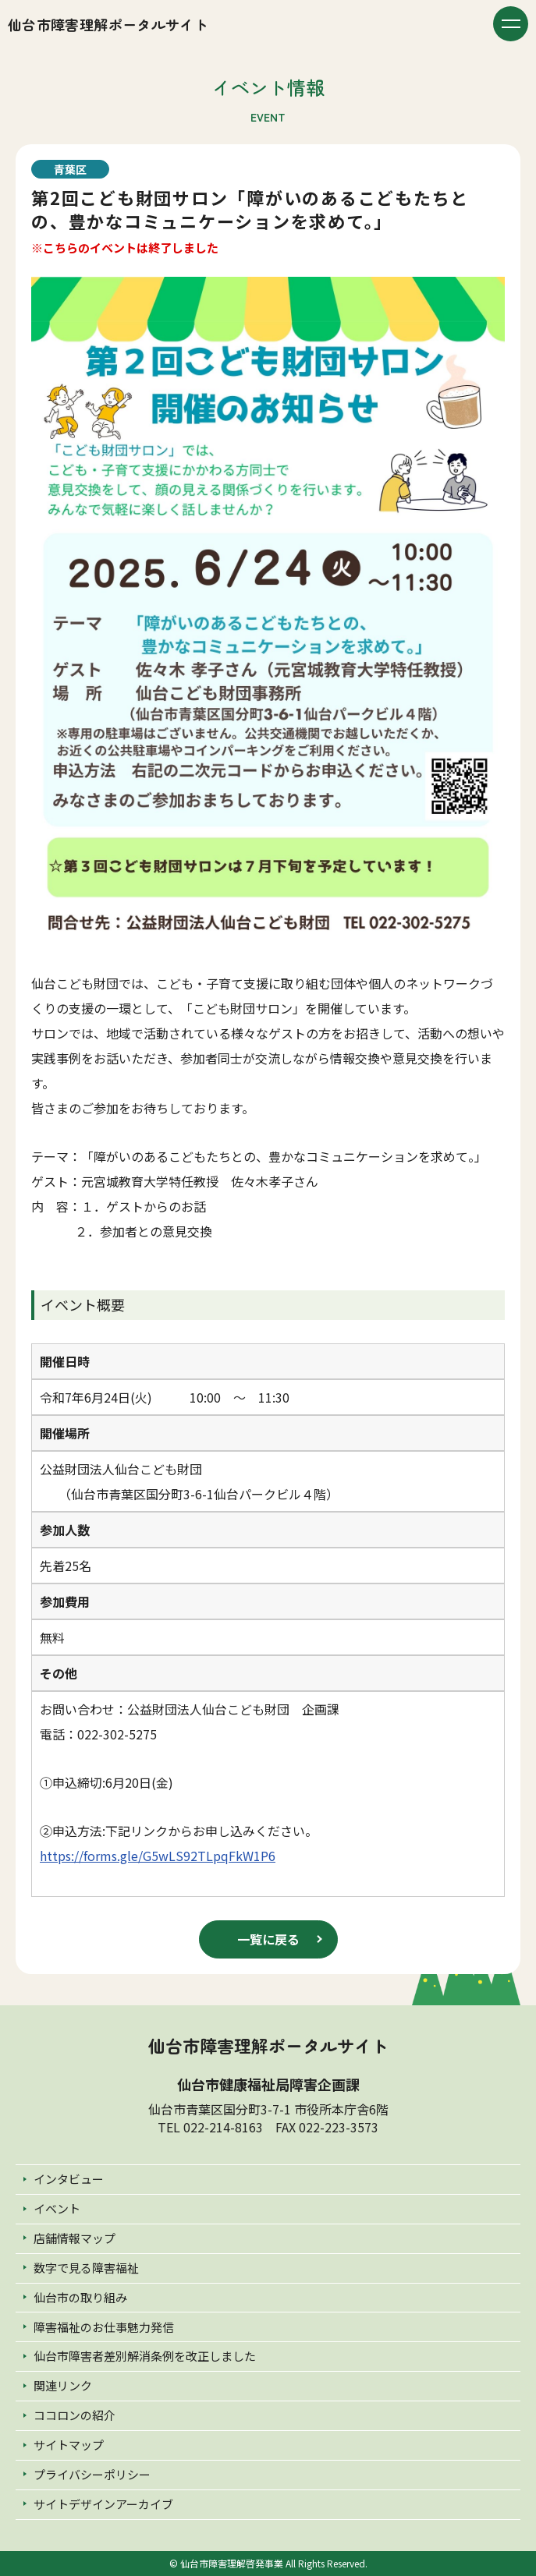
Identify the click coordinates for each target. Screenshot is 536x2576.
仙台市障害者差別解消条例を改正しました (145, 2356)
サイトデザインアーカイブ (103, 2504)
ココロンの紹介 (74, 2415)
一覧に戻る (268, 1939)
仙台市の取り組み (80, 2297)
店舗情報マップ (74, 2238)
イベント (57, 2208)
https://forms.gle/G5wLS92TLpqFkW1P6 (157, 1855)
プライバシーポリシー (92, 2474)
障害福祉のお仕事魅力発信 (104, 2327)
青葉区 (70, 169)
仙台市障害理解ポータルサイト (108, 24)
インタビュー (69, 2179)
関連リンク (63, 2385)
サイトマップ (69, 2444)
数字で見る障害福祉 (86, 2267)
